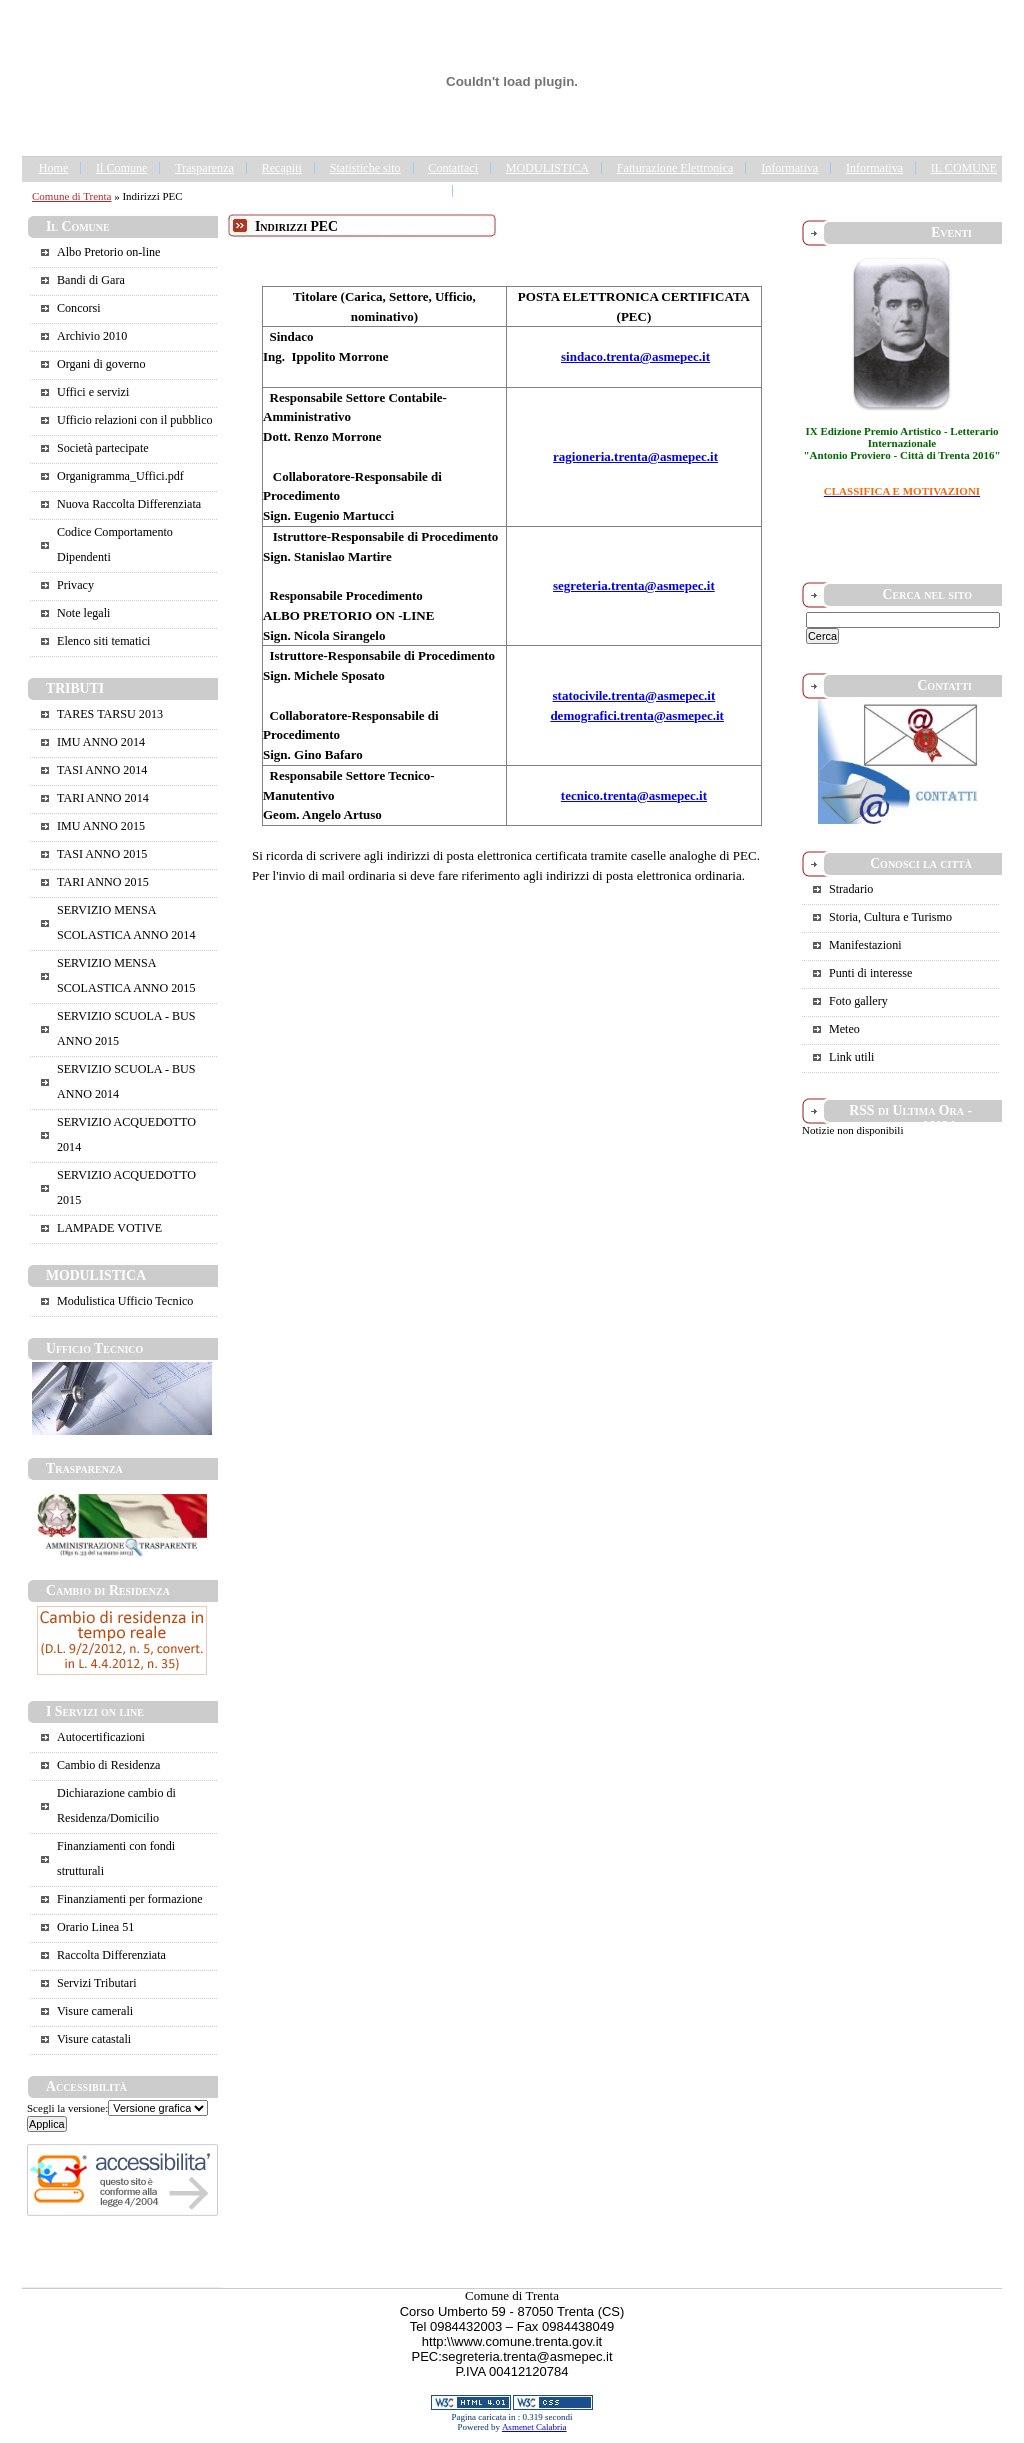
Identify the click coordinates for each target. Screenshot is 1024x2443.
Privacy (75, 585)
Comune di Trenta (71, 196)
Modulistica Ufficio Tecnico (125, 1301)
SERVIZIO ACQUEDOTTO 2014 (126, 1134)
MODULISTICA (547, 168)
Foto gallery (858, 1001)
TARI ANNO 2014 (103, 798)
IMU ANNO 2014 (101, 742)
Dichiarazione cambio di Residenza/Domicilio (116, 1805)
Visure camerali (95, 2011)
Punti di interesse (870, 973)
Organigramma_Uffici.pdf (120, 476)
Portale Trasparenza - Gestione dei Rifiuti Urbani (587, 191)
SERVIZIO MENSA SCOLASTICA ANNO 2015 (126, 975)
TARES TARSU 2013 (110, 714)
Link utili (851, 1057)
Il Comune (121, 168)
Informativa (789, 168)
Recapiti (282, 168)
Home (54, 168)
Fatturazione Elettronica (675, 168)
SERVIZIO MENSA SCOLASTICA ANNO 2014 (126, 922)
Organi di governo (101, 364)
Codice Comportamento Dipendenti (115, 544)
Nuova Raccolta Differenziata (129, 504)
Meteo (844, 1029)
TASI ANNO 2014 (102, 770)
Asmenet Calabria (534, 2427)
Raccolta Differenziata (111, 1955)
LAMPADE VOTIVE (109, 1228)
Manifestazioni (865, 945)
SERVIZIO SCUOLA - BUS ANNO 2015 (126, 1028)
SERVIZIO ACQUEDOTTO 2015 (126, 1187)
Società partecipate (103, 448)
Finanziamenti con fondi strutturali (116, 1858)
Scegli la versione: (67, 2108)
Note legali (83, 613)
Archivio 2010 (92, 336)
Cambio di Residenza (108, 1765)
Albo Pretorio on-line (108, 252)
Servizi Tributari (97, 1983)
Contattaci (453, 168)
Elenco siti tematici (103, 641)
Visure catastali (94, 2039)
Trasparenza (204, 168)
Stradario (851, 889)
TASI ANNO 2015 (102, 854)
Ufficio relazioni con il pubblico (135, 420)
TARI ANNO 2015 (103, 882)
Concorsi (79, 308)
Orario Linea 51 (95, 1927)
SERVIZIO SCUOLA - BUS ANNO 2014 (126, 1081)
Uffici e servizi (93, 392)
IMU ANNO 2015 (101, 826)
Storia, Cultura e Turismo (890, 917)
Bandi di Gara (91, 280)
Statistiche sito (365, 168)
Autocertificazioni (101, 1737)
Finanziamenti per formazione (130, 1899)
